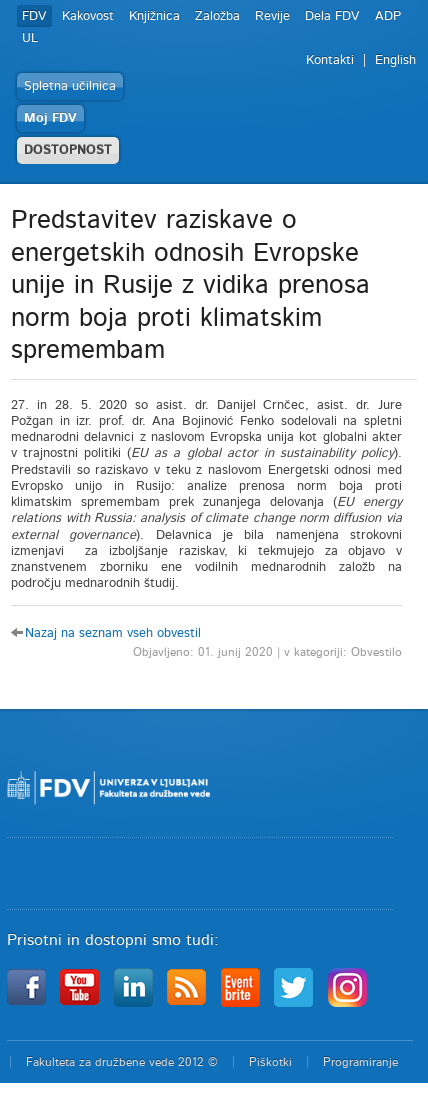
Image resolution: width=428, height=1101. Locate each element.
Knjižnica (154, 16)
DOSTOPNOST (68, 150)
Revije (272, 16)
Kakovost (88, 16)
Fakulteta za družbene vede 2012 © (122, 1062)
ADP (388, 16)
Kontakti (330, 60)
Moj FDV (50, 118)
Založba (217, 16)
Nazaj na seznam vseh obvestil (113, 633)
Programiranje (360, 1062)
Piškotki (270, 1062)
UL (30, 38)
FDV (34, 16)
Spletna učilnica (70, 86)
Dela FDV (332, 16)
